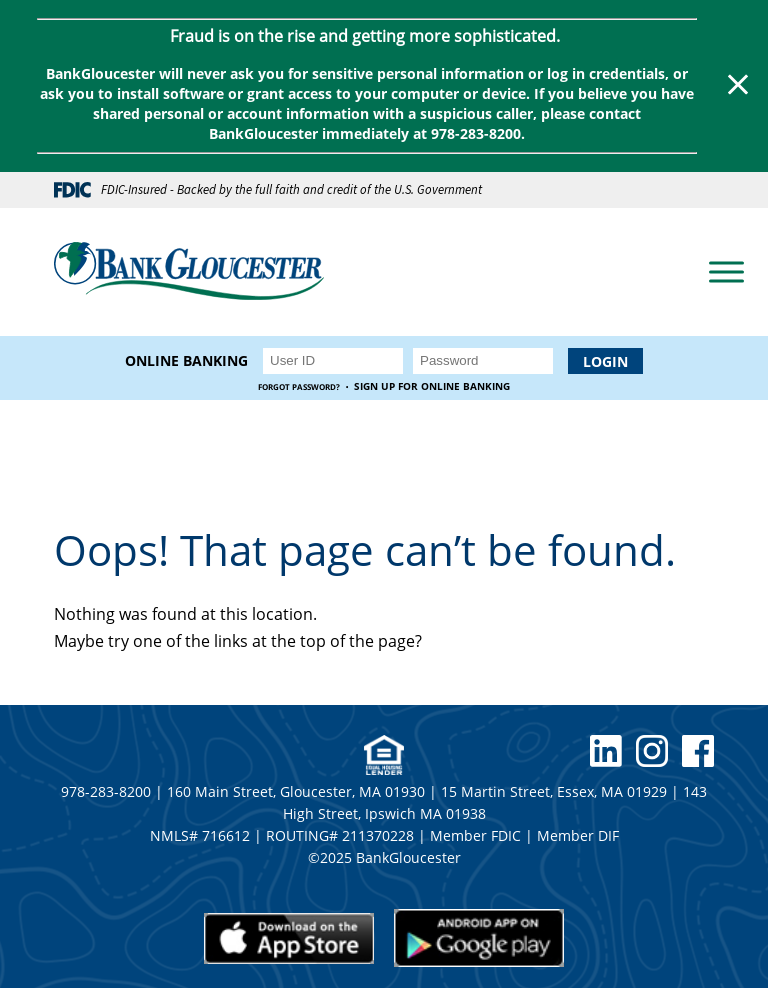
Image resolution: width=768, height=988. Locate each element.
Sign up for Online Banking (432, 386)
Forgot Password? (299, 386)
